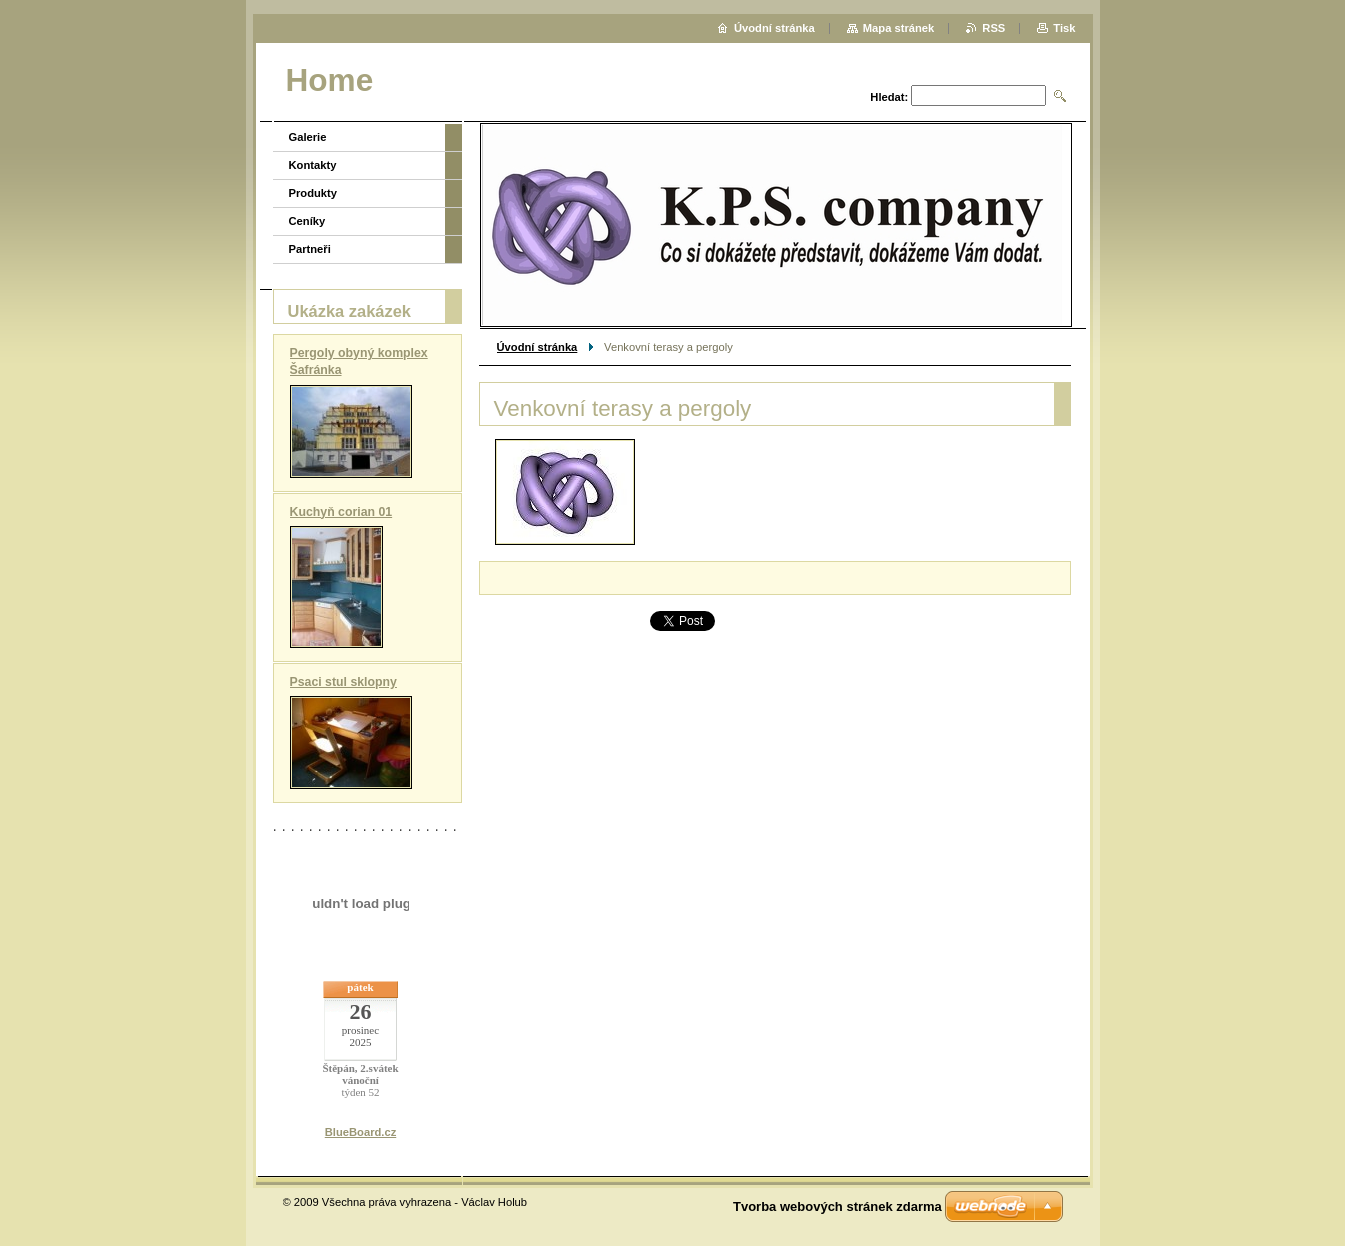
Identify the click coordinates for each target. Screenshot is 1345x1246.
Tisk (1064, 28)
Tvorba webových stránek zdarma (837, 1206)
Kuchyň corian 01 (341, 512)
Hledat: (889, 97)
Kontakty (313, 165)
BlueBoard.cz (361, 1132)
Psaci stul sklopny (343, 682)
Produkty (313, 193)
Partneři (310, 249)
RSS (993, 28)
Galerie (308, 137)
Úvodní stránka (537, 347)
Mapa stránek (899, 28)
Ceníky (307, 221)
